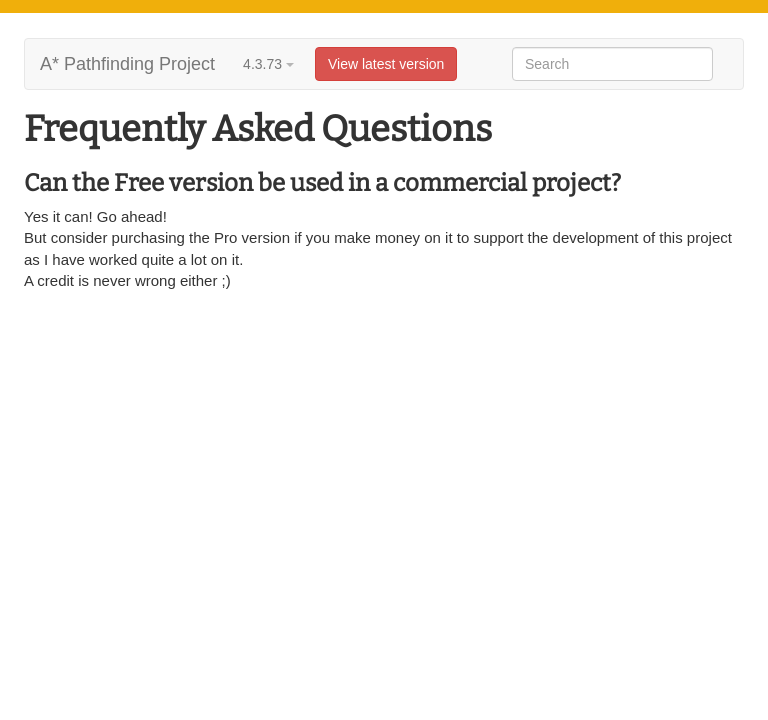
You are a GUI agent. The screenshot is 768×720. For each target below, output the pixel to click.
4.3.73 (268, 64)
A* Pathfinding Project (127, 64)
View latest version (386, 64)
